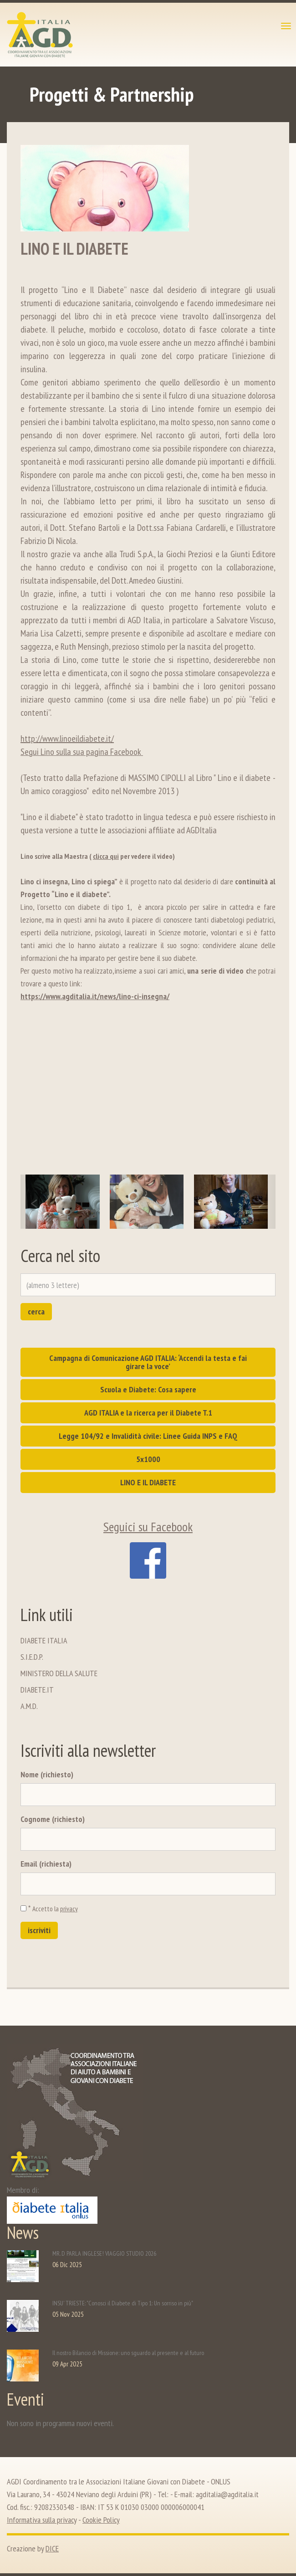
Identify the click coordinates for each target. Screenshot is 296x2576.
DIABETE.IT (37, 1689)
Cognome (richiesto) (52, 1819)
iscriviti (39, 1930)
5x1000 (148, 1459)
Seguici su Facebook (148, 1548)
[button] (33, 1202)
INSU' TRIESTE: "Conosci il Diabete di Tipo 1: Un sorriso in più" (122, 2303)
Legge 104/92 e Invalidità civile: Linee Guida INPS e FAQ (148, 1436)
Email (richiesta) (45, 1863)
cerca (36, 1311)
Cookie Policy (101, 2519)
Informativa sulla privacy (42, 2519)
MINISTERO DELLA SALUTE (58, 1673)
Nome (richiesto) (46, 1774)
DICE (52, 2548)
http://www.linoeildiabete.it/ (67, 738)
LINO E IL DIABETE (148, 1482)
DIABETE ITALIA (43, 1640)
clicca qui (106, 856)
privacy (69, 1908)
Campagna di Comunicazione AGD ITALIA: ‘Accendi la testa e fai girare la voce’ (148, 1362)
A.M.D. (29, 1706)
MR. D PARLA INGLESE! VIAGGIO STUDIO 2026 (104, 2253)
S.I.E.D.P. (31, 1657)
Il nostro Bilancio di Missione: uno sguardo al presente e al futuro (128, 2353)
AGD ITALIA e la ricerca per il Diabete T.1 (148, 1412)
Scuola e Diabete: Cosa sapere (148, 1389)
